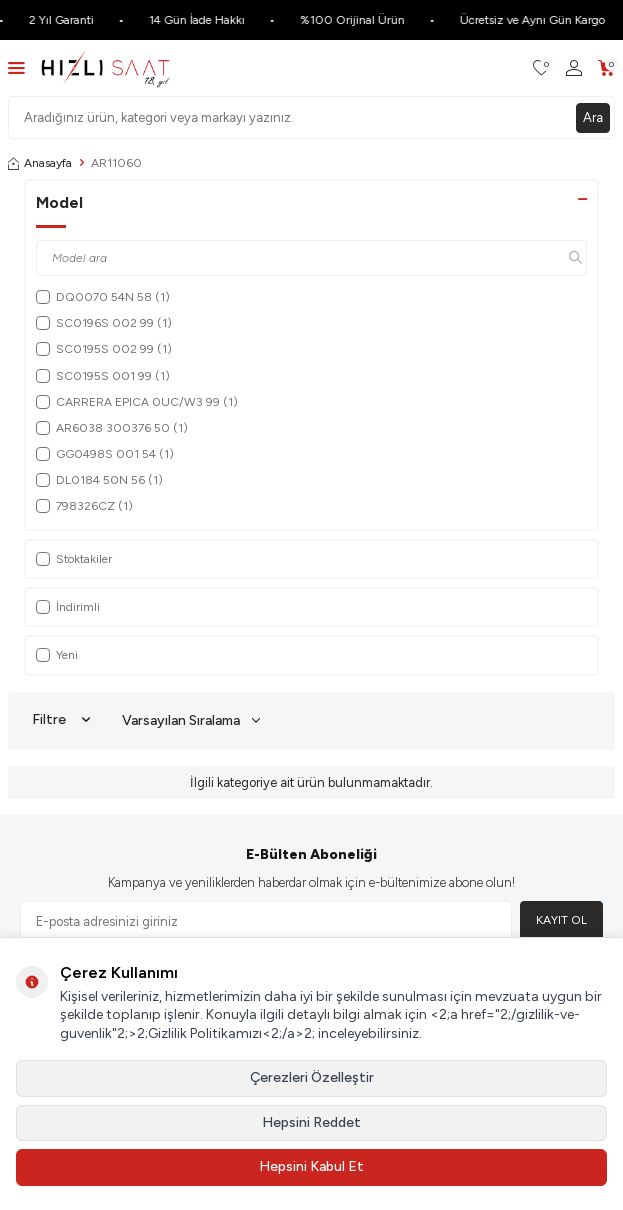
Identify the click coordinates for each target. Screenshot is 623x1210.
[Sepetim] (606, 68)
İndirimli (68, 607)
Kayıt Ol (561, 920)
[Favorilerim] (541, 68)
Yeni (57, 655)
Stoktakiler (74, 559)
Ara (593, 117)
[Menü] (16, 67)
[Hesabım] (574, 68)
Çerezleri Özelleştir (312, 1077)
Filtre (61, 720)
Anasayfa (40, 163)
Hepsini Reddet (311, 1122)
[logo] (105, 68)
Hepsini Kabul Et (311, 1166)
